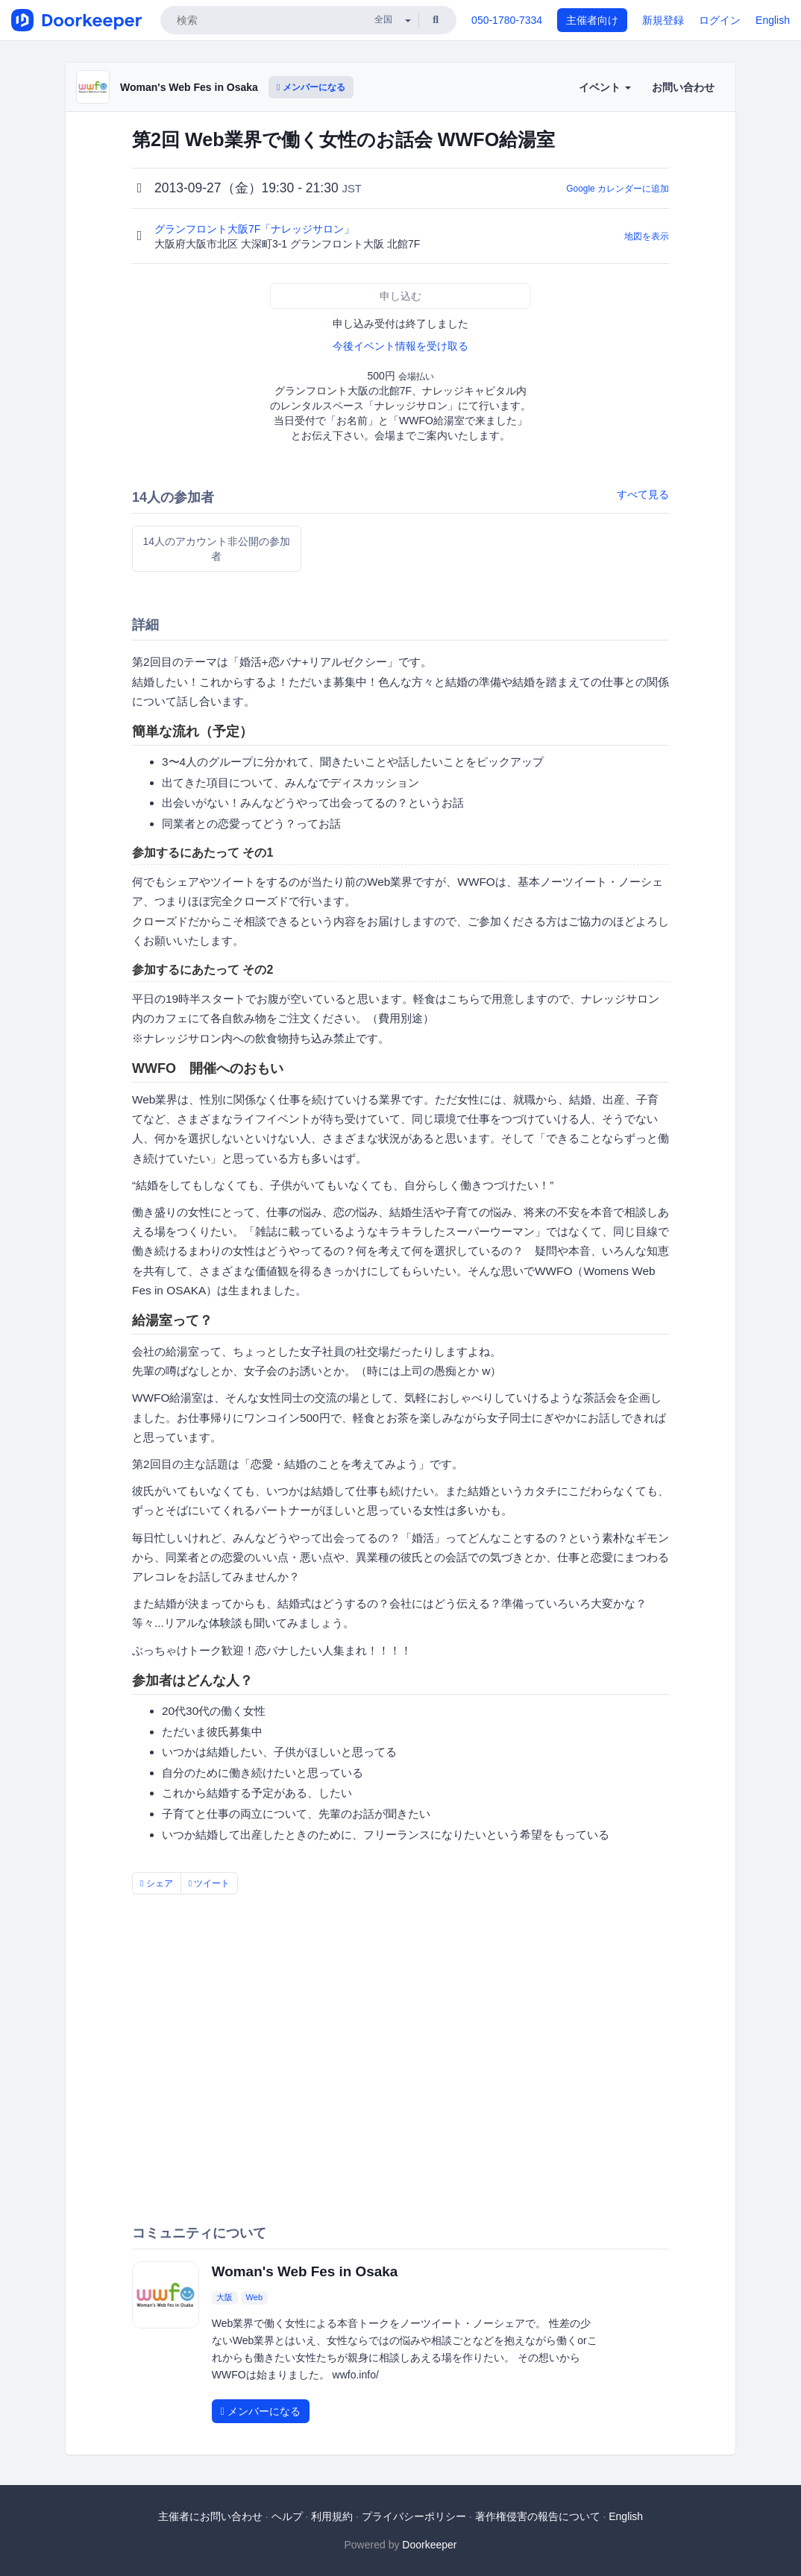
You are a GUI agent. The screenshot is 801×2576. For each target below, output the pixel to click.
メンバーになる (311, 87)
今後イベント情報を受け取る (400, 346)
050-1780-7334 (506, 20)
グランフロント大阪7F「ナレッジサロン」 (255, 229)
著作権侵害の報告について (537, 2516)
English (773, 20)
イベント (605, 87)
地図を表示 (646, 236)
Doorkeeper (429, 2545)
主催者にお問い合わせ (210, 2516)
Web (254, 2297)
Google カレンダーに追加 (617, 188)
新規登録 (663, 20)
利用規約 (332, 2516)
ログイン (720, 20)
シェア (156, 1883)
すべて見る (643, 494)
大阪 (224, 2297)
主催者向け (592, 20)
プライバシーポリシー (414, 2516)
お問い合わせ (683, 87)
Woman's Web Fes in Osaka (189, 87)
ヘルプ (287, 2516)
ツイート (209, 1883)
